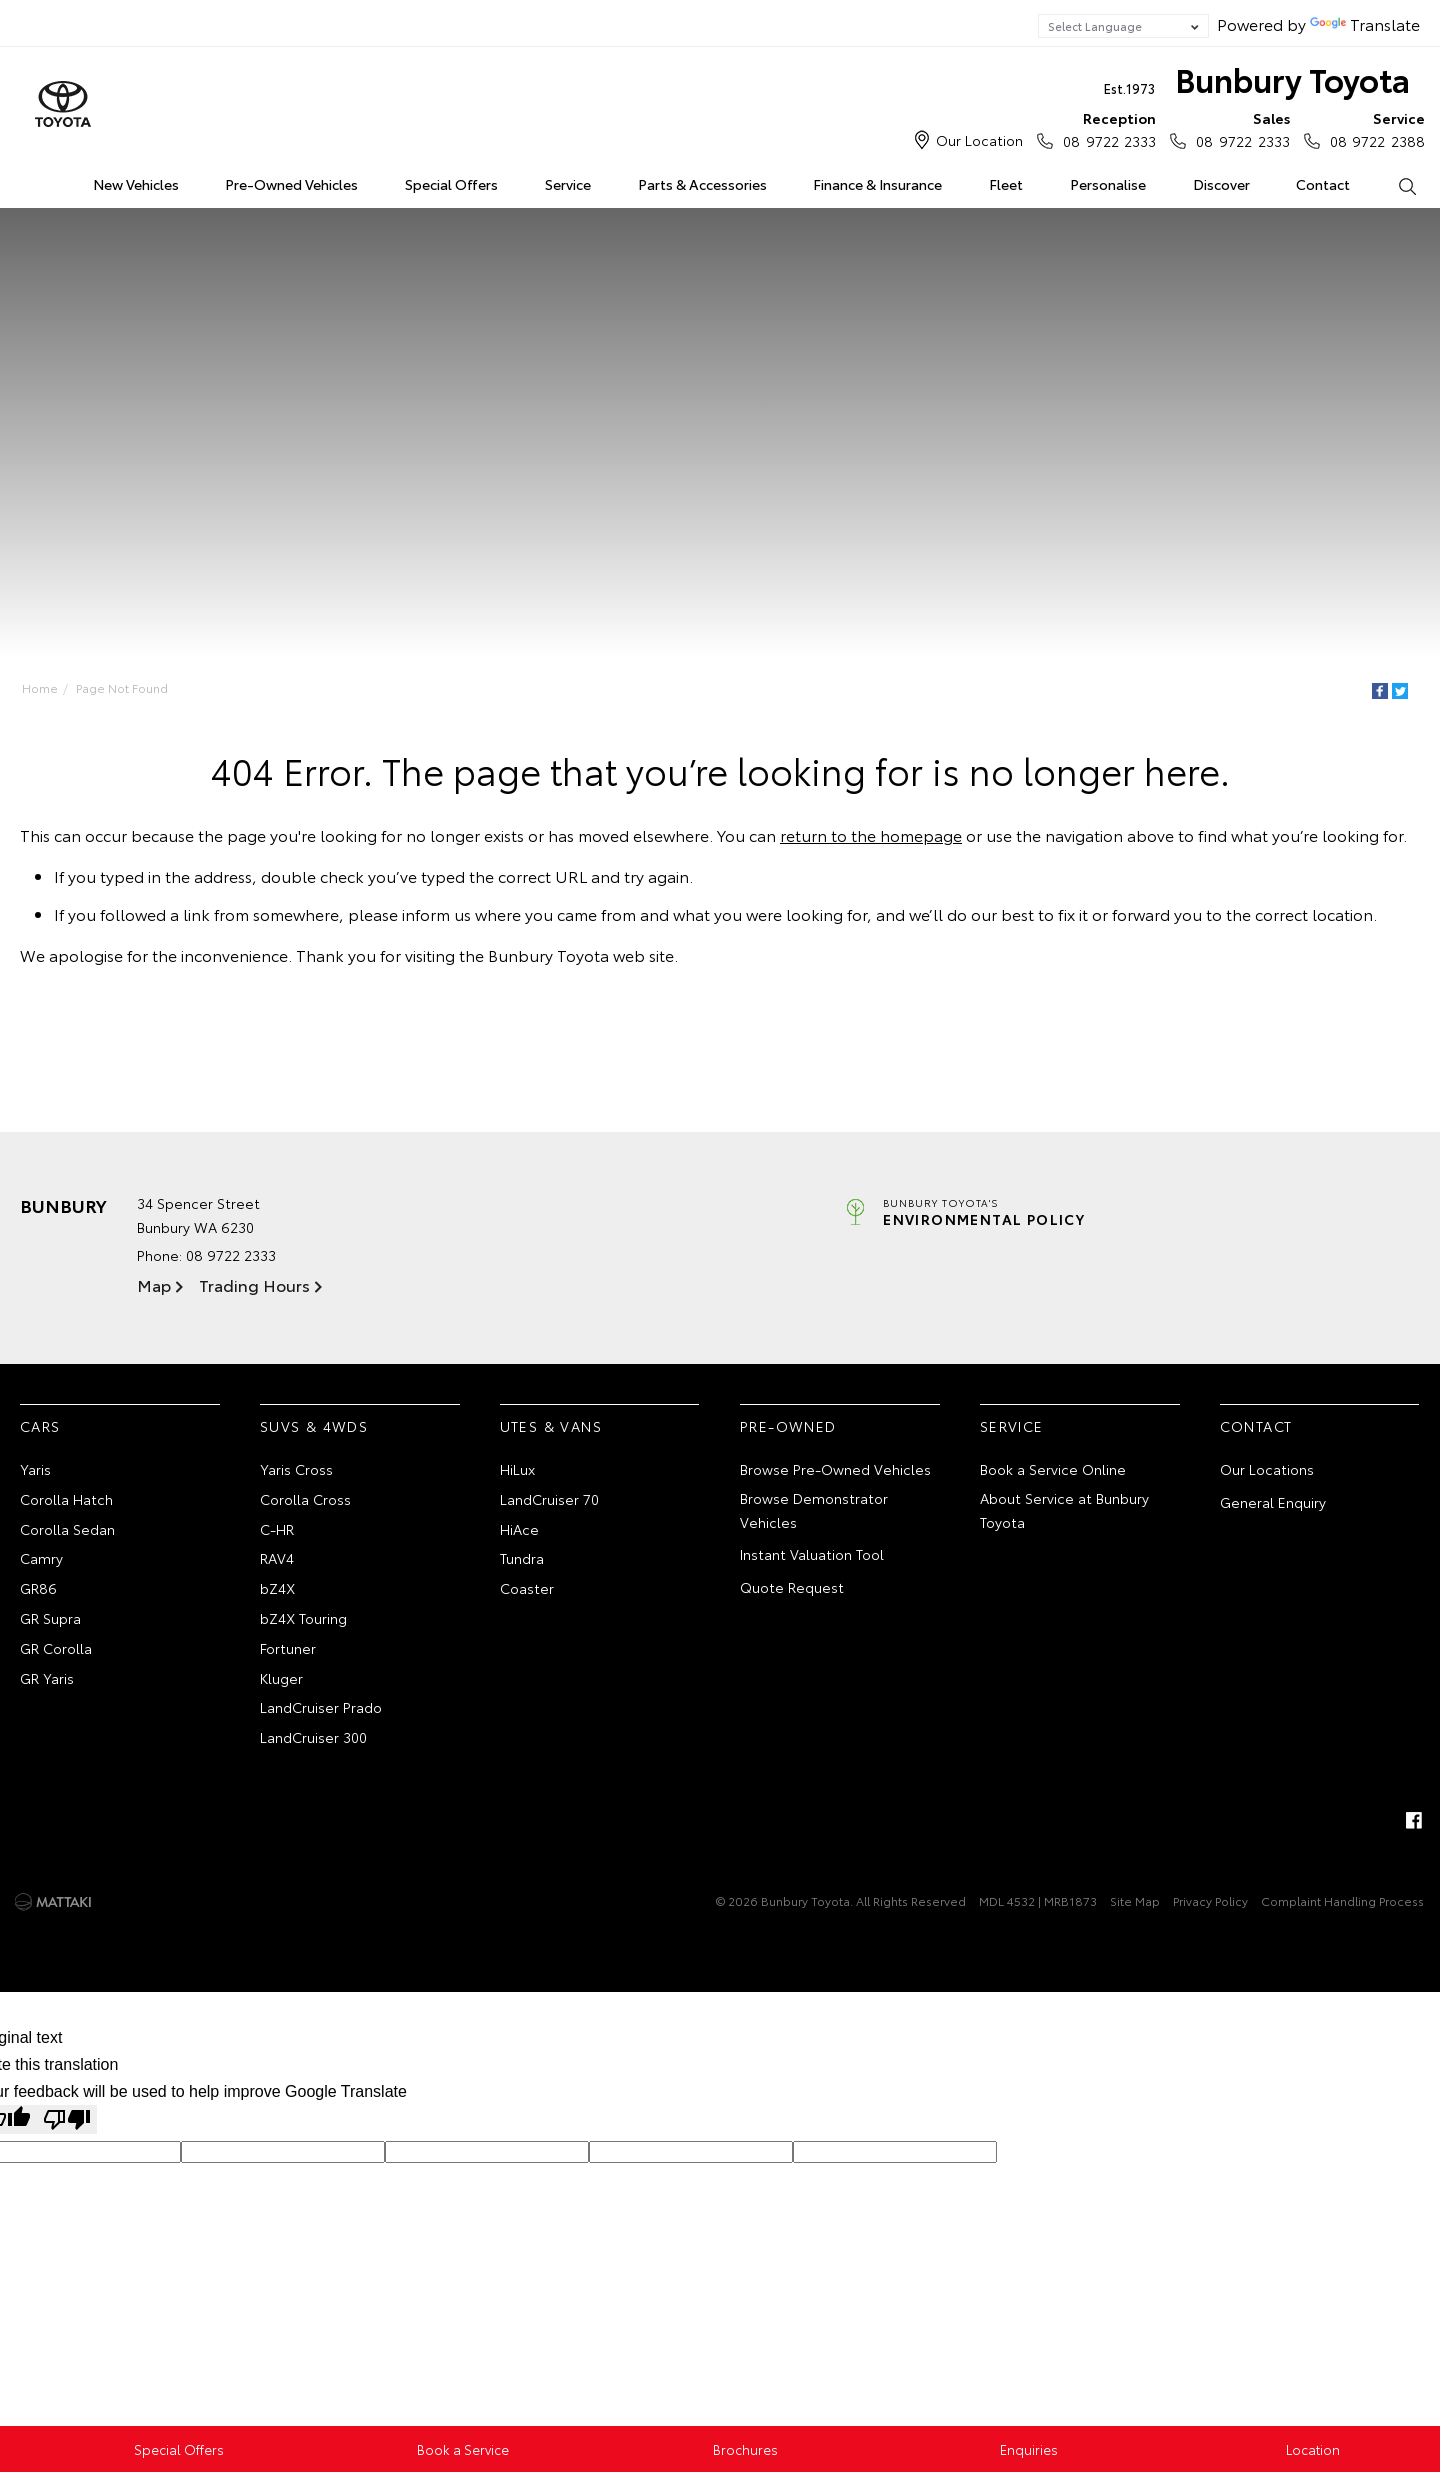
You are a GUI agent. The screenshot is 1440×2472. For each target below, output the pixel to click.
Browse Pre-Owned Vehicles (835, 1469)
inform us (436, 913)
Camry (41, 1558)
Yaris (35, 1469)
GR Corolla (56, 1648)
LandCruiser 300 (313, 1737)
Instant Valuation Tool (812, 1554)
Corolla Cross (305, 1499)
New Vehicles (136, 184)
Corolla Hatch (66, 1499)
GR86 (38, 1588)
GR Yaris (47, 1678)
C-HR (277, 1529)
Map (154, 1284)
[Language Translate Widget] (1123, 26)
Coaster (527, 1588)
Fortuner (288, 1648)
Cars (40, 1426)
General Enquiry (1273, 1502)
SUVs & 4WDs (314, 1426)
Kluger (281, 1678)
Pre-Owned (788, 1426)
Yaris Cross (296, 1469)
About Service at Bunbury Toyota (1064, 1510)
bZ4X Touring (303, 1618)
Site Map (1135, 1900)
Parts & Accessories (702, 184)
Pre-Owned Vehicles (291, 184)
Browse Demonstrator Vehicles (814, 1510)
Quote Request (792, 1587)
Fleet (1006, 184)
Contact (1323, 184)
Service (568, 184)
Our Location (979, 140)
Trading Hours (254, 1284)
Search (1395, 185)
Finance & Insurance (877, 184)
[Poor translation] (67, 2119)
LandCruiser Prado (321, 1707)
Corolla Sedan (67, 1529)
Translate (1365, 23)
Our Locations (1267, 1469)
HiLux (517, 1469)
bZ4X (277, 1588)
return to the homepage (871, 834)
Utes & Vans (551, 1426)
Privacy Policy (1210, 1900)
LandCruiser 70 (549, 1499)
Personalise (1108, 184)
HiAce (519, 1529)
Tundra (522, 1558)
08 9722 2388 (1373, 129)
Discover (1221, 184)
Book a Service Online (1053, 1469)
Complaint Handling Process (1342, 1900)
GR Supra (50, 1618)
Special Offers (451, 184)
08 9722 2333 (1105, 129)
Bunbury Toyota (1257, 83)
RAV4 (277, 1558)
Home (23, 180)
